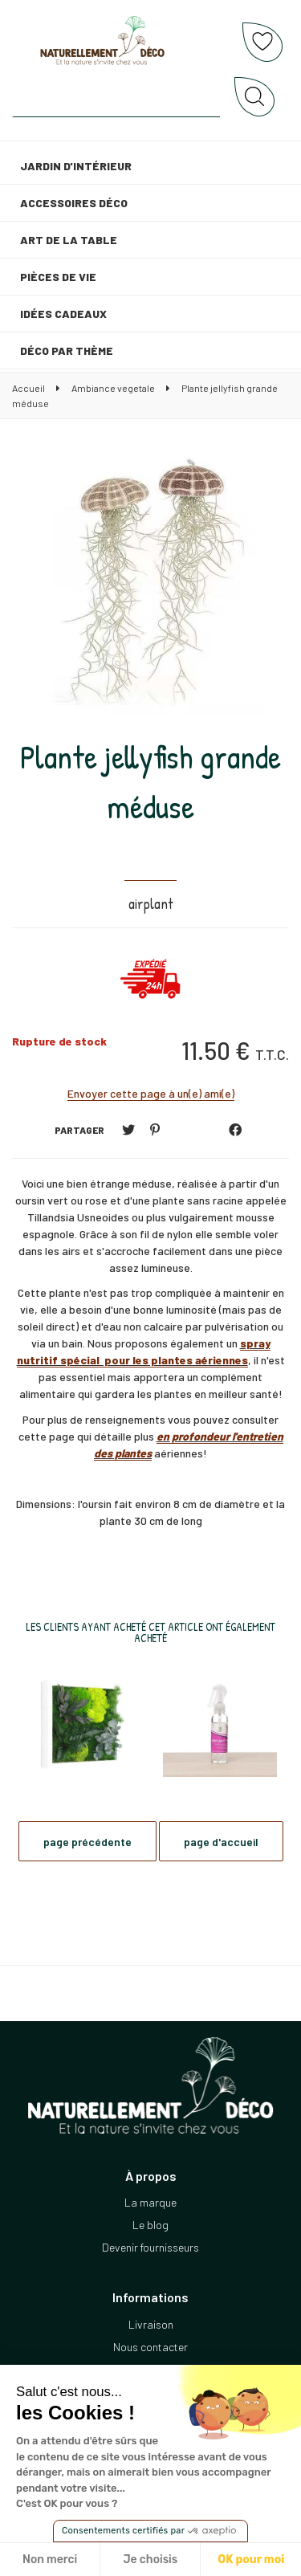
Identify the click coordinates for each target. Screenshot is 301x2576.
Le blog (150, 2225)
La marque (150, 2202)
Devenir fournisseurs (150, 2247)
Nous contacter (150, 2347)
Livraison (150, 2324)
